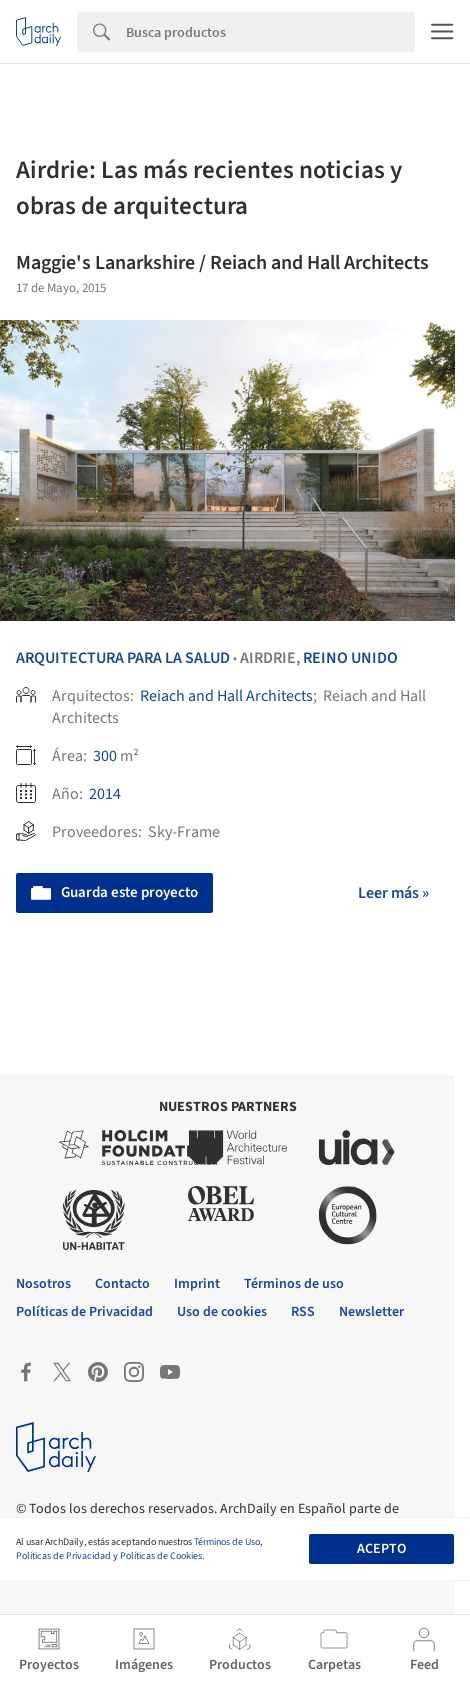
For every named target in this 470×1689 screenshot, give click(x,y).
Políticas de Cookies (161, 1556)
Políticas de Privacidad (63, 1556)
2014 (105, 794)
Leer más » (393, 893)
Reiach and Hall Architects (226, 696)
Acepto (381, 1549)
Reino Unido (350, 658)
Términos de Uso (227, 1542)
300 (105, 756)
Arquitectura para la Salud (123, 658)
